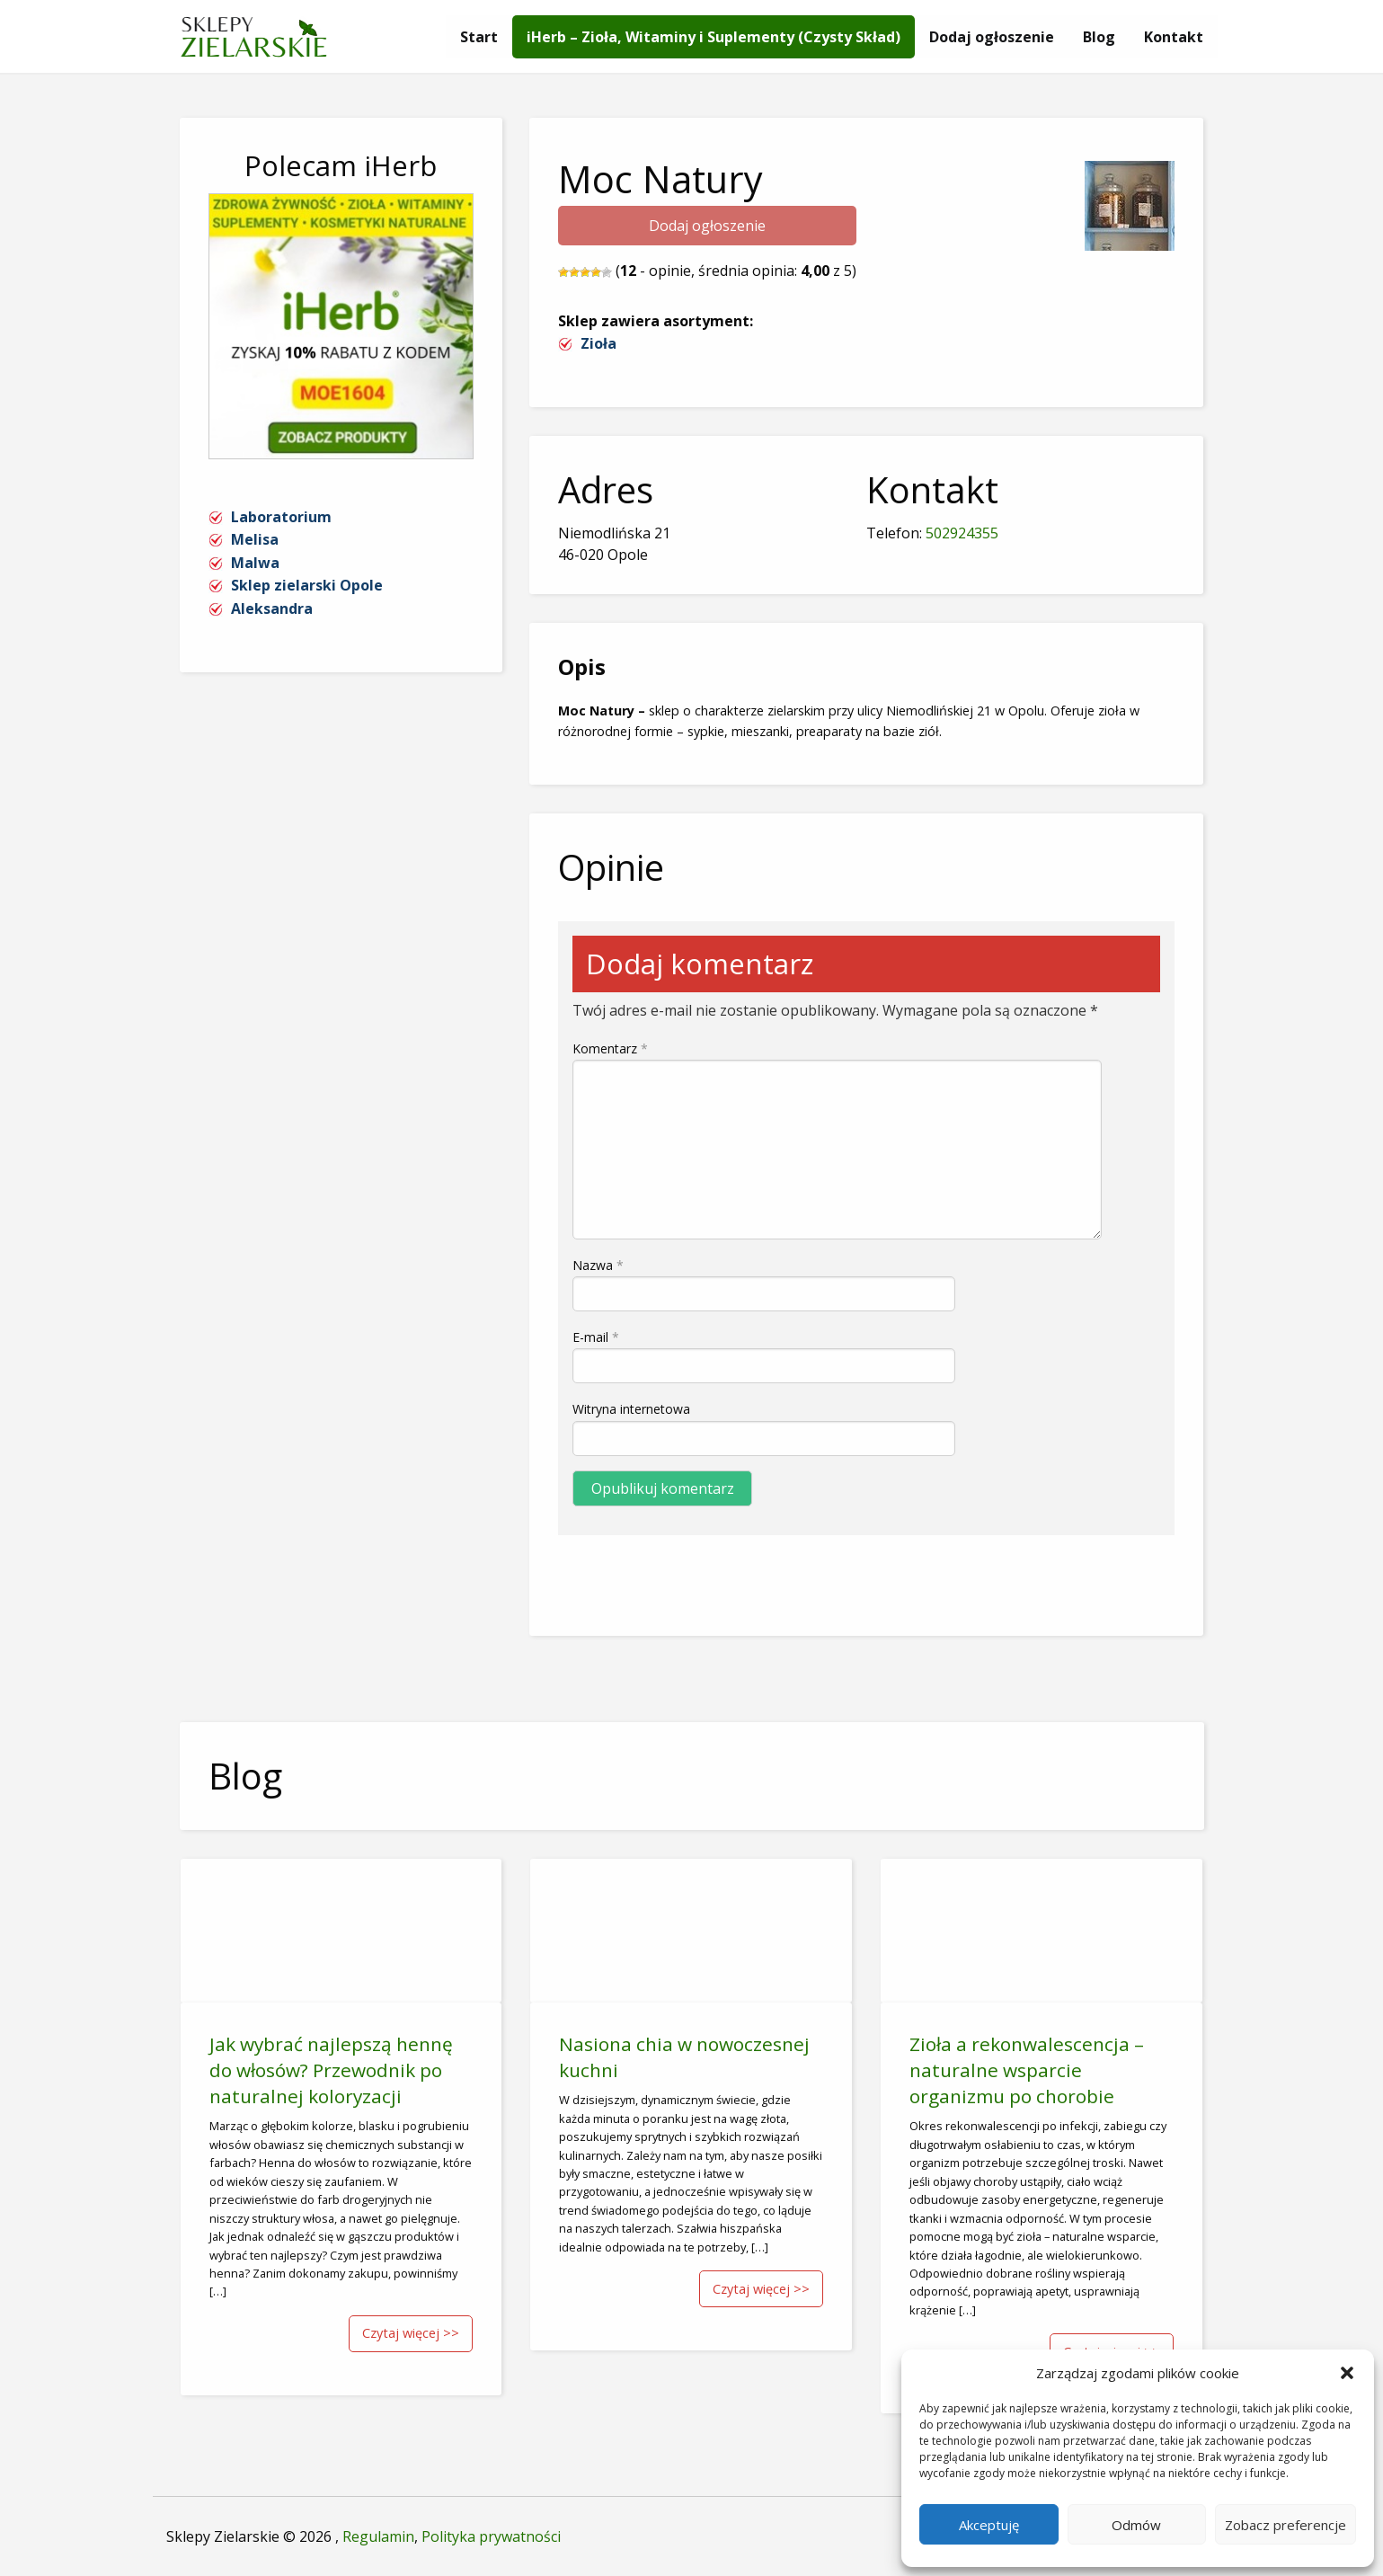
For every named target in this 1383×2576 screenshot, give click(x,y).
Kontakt (1173, 37)
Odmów (1136, 2525)
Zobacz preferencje (1285, 2525)
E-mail (595, 1337)
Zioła (598, 343)
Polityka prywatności (491, 2536)
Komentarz (610, 1048)
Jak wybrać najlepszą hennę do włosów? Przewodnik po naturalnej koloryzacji (331, 2070)
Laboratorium (281, 517)
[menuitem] (479, 36)
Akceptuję (989, 2525)
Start (479, 37)
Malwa (255, 563)
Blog (1099, 37)
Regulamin (378, 2536)
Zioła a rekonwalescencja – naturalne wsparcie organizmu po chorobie (1026, 2070)
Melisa (255, 539)
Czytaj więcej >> (410, 2332)
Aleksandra (272, 608)
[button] (1347, 2373)
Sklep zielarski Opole (307, 585)
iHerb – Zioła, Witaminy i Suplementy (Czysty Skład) (713, 37)
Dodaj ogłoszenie (991, 37)
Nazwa (598, 1265)
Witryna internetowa (631, 1408)
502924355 (962, 533)
